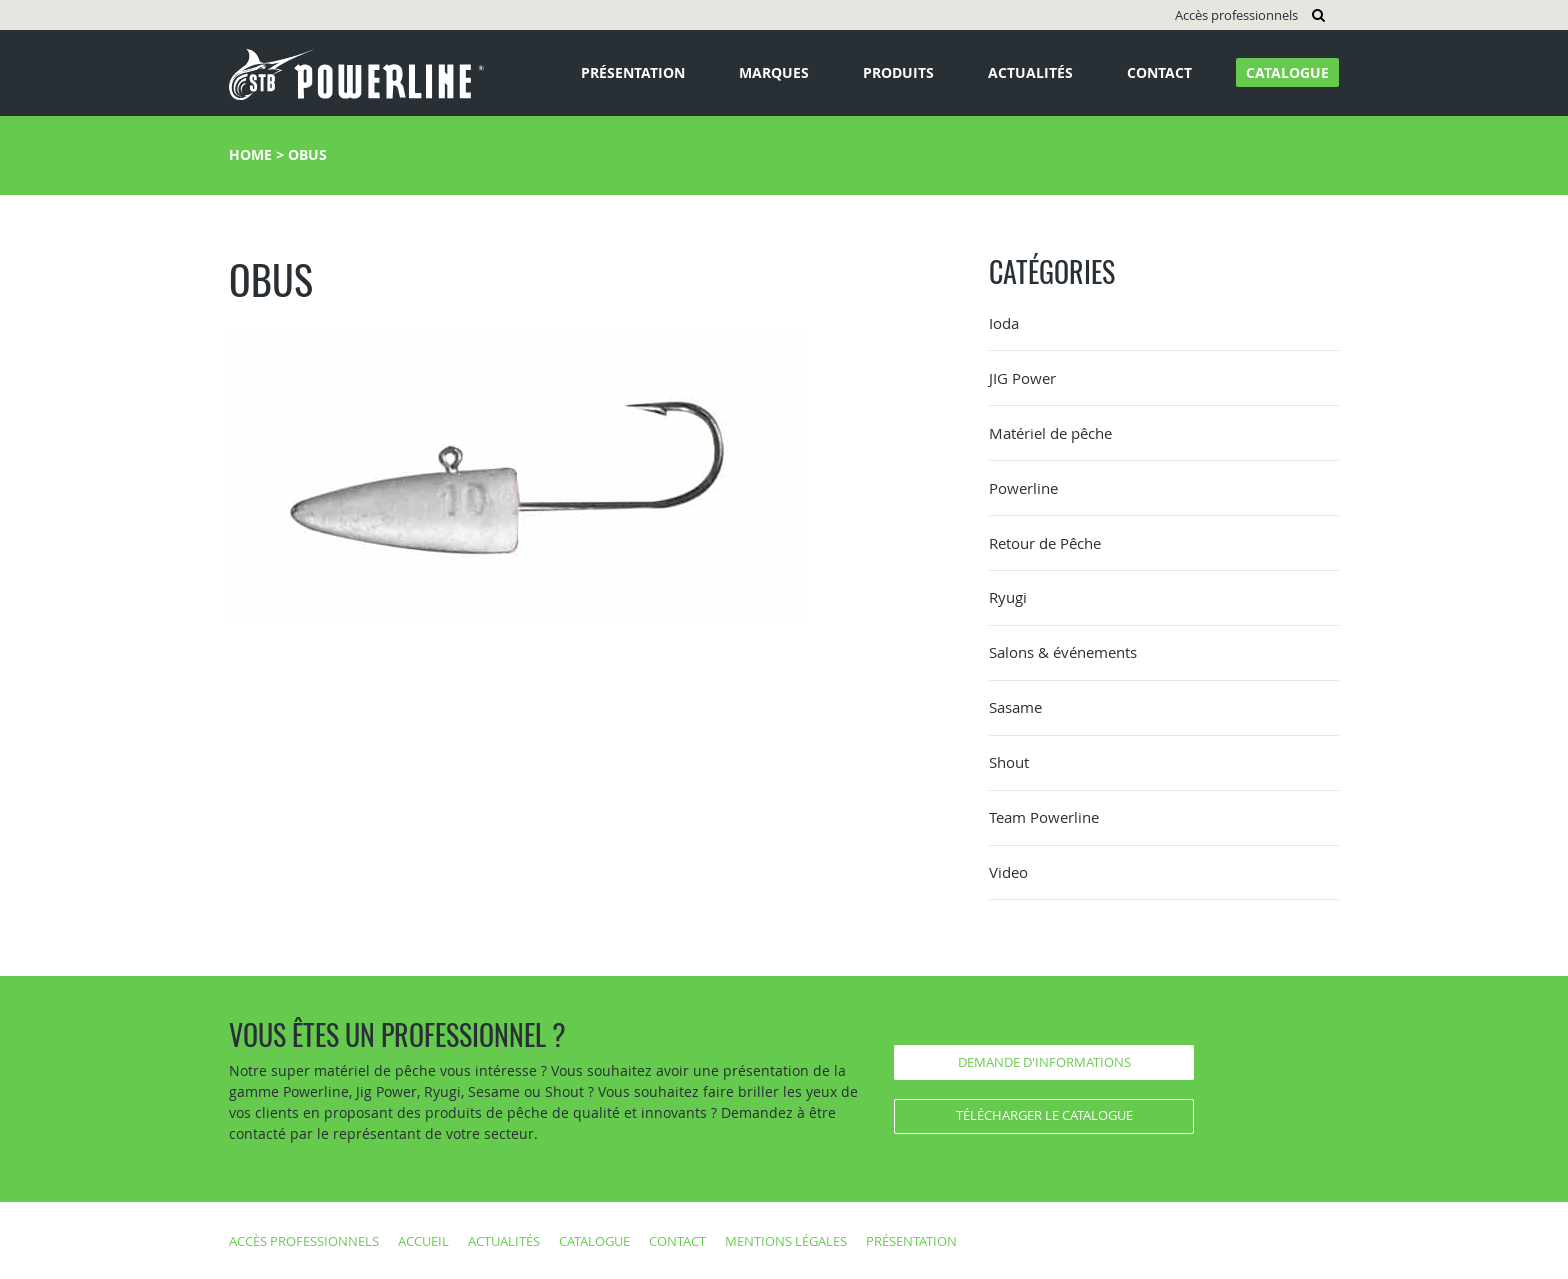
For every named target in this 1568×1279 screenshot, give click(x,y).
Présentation (633, 72)
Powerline (1023, 488)
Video (1008, 872)
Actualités (1030, 72)
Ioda (1004, 323)
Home (250, 154)
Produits (898, 72)
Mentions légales (786, 1241)
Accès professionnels (1236, 15)
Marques (774, 72)
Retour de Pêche (1045, 543)
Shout (1009, 762)
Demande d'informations (1044, 1062)
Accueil (423, 1241)
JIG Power (1022, 378)
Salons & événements (1063, 652)
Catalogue (1287, 72)
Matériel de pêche (1050, 433)
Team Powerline (1044, 817)
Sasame (1015, 707)
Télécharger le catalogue (1044, 1115)
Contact (1159, 72)
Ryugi (1008, 597)
